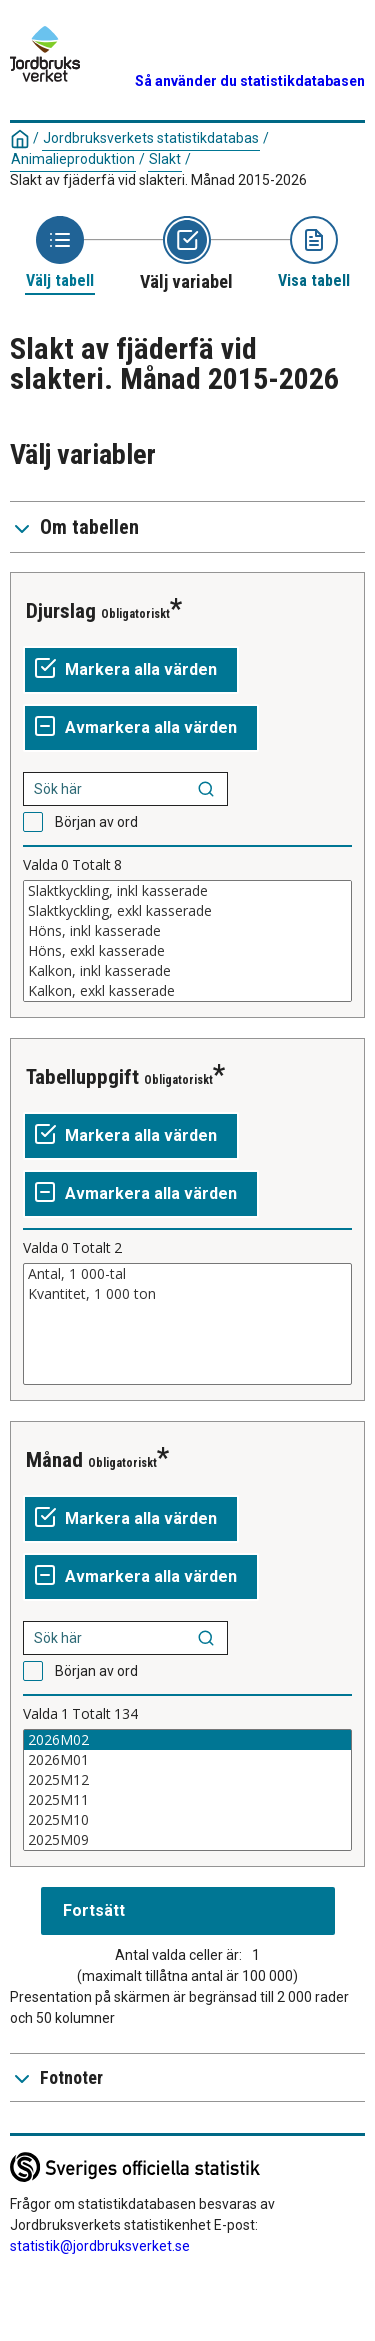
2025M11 (187, 1800)
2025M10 (187, 1820)
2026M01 (187, 1760)
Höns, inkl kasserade (187, 931)
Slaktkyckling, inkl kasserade (187, 891)
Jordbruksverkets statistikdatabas (151, 138)
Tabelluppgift (82, 1077)
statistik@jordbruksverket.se (100, 2246)
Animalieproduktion (73, 159)
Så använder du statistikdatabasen (250, 81)
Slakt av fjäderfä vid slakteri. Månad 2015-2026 (158, 180)
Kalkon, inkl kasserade (187, 971)
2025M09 (187, 1840)
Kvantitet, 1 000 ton (187, 1294)
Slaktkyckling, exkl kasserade (187, 911)
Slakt (165, 159)
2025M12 (187, 1780)
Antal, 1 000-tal (187, 1274)
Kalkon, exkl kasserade (187, 991)
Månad (54, 1460)
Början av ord (96, 822)
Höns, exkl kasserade (187, 951)
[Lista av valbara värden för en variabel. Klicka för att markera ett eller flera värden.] (187, 941)
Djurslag (61, 611)
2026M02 (187, 1740)
